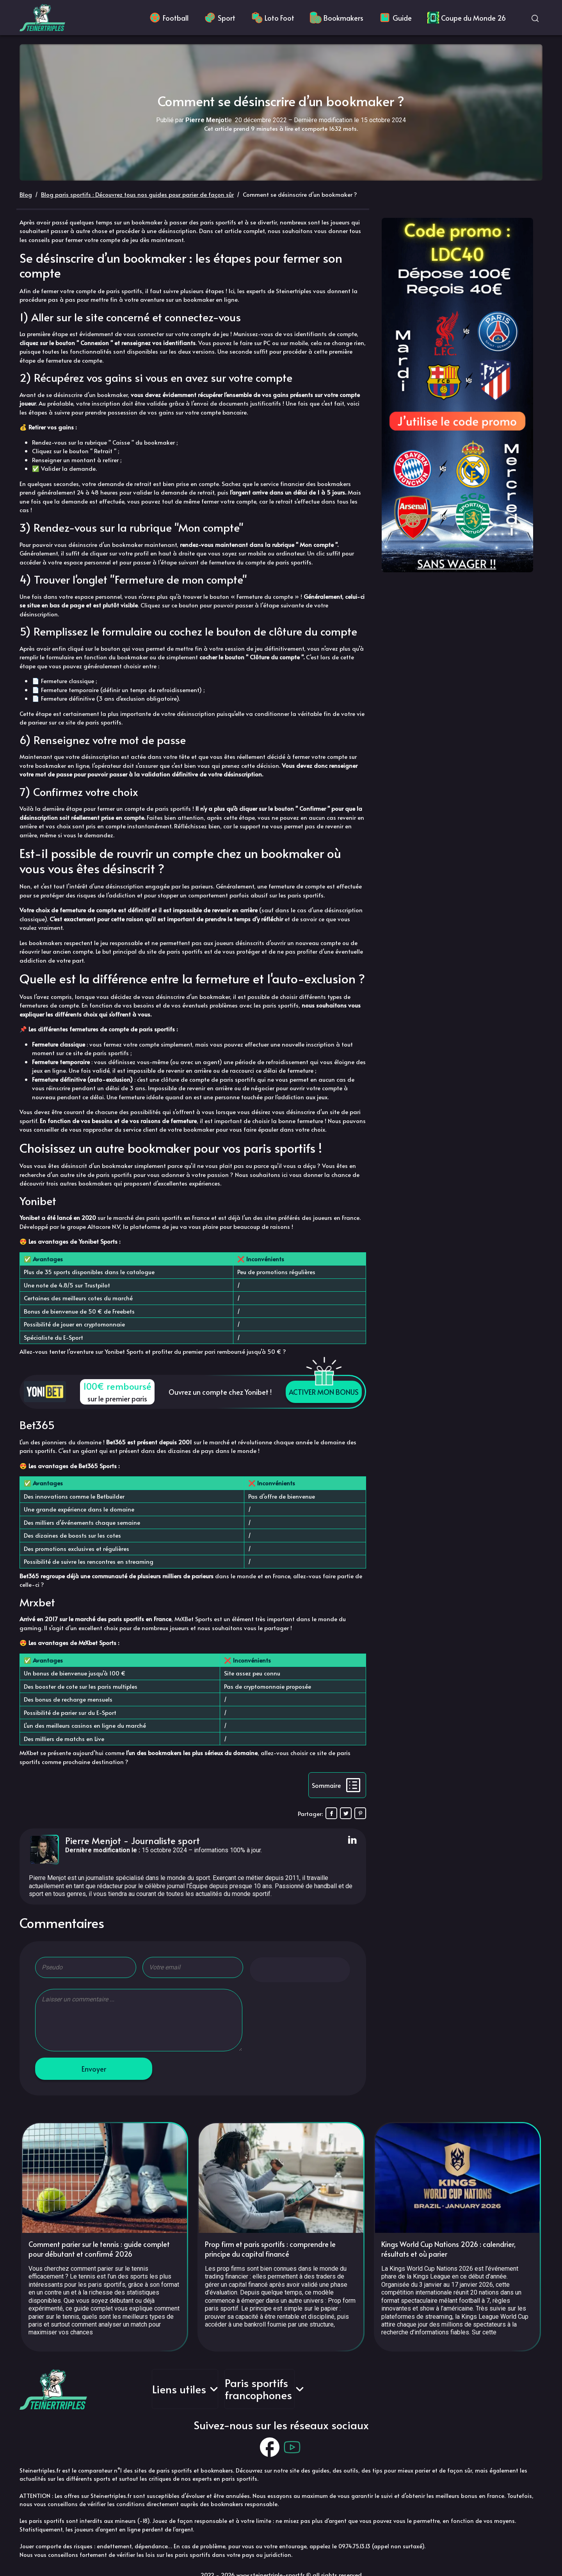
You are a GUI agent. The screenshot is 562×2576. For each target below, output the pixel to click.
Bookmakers (336, 17)
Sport (219, 17)
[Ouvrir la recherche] (535, 17)
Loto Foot (272, 17)
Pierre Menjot (93, 1840)
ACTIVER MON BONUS (324, 1392)
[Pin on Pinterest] (360, 1813)
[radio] (262, 1969)
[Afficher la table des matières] (337, 1785)
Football (169, 17)
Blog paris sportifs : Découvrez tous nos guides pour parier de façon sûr (137, 194)
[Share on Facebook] (331, 1813)
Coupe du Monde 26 (466, 17)
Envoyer (94, 2069)
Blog (26, 194)
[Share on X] (346, 1813)
